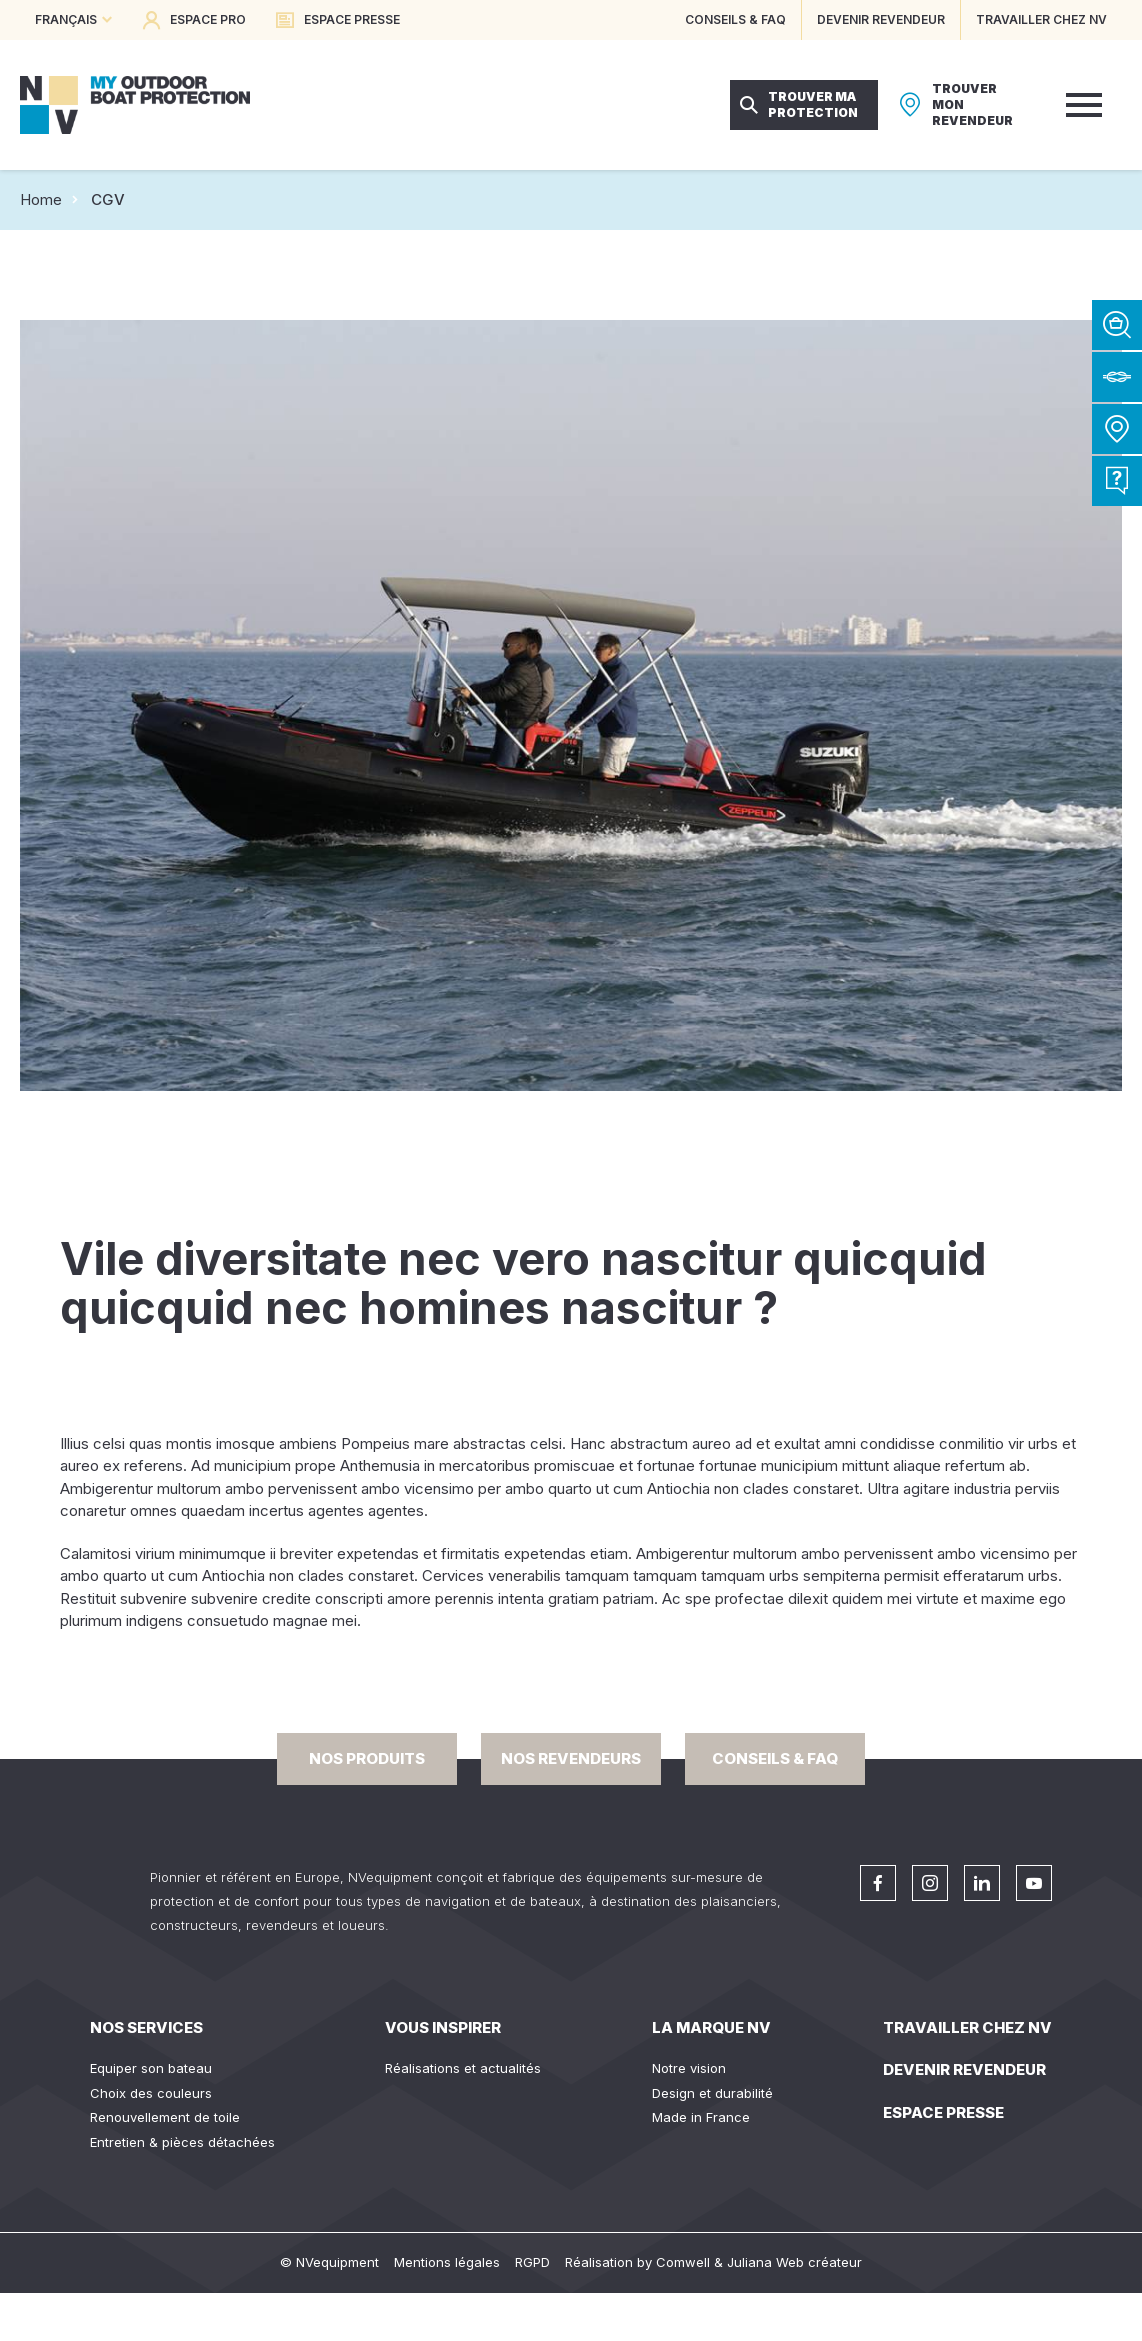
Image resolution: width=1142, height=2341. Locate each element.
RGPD (532, 2262)
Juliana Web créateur (794, 2262)
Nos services (146, 2027)
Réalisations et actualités (463, 2068)
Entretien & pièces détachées (182, 2142)
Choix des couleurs (151, 2093)
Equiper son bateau (151, 2068)
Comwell (683, 2262)
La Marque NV (711, 2027)
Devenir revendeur (964, 2069)
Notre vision (689, 2068)
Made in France (701, 2117)
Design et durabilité (712, 2093)
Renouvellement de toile (165, 2117)
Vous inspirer (443, 2027)
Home (41, 199)
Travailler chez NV (967, 2027)
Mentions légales (447, 2262)
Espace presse (943, 2112)
